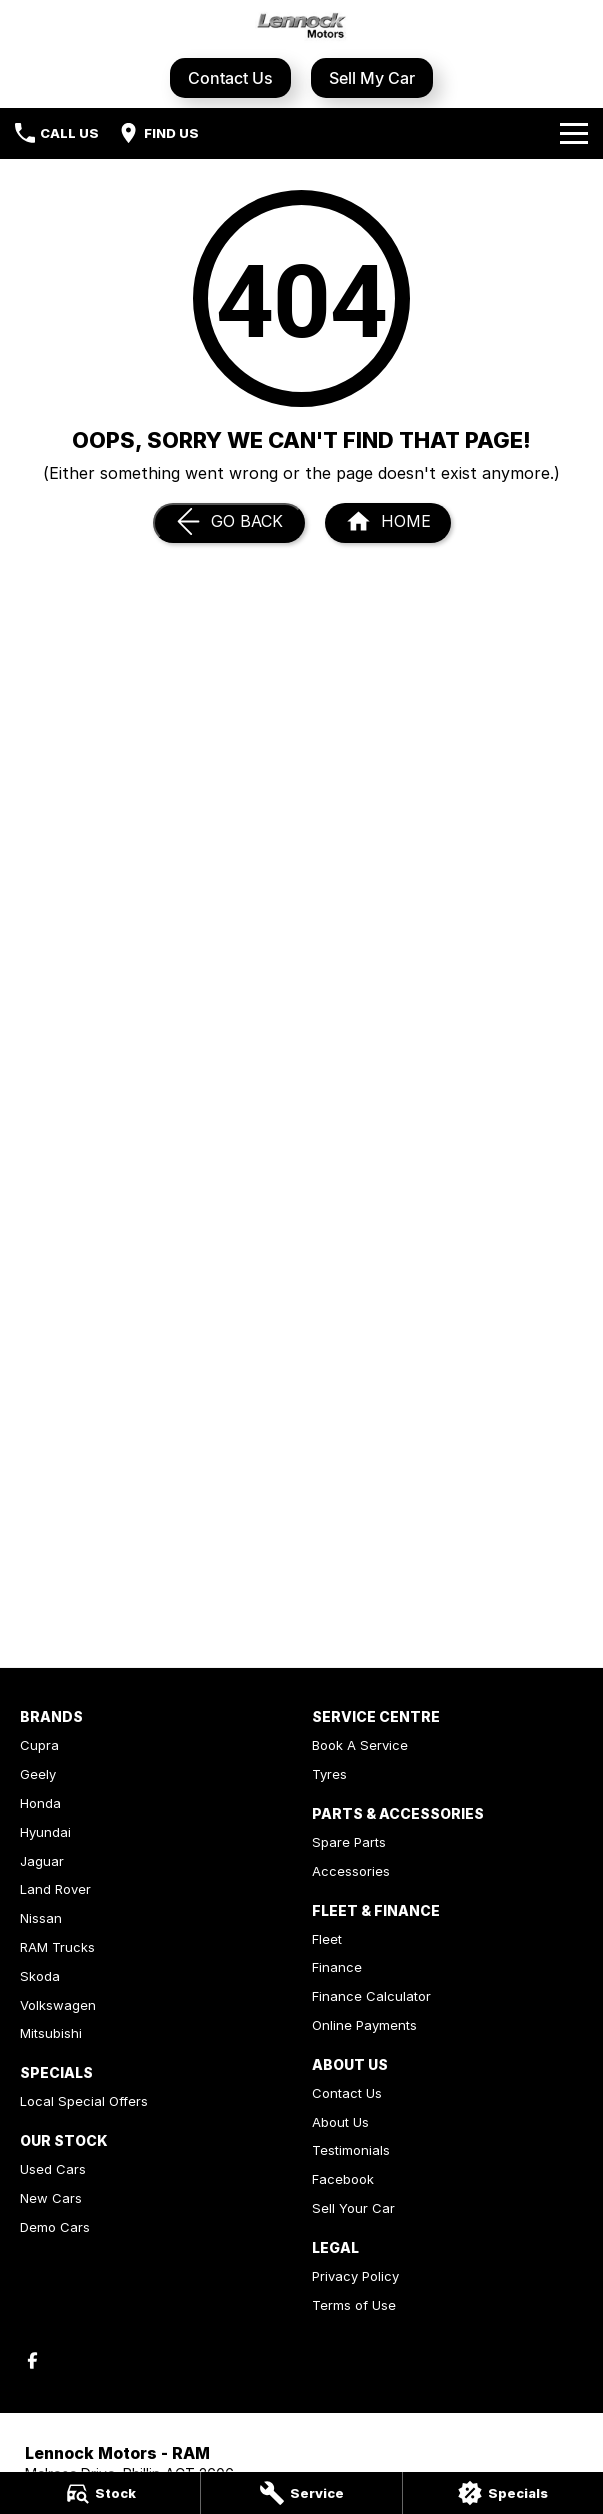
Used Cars (53, 2169)
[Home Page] (388, 523)
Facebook (343, 2179)
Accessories (351, 1871)
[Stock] (100, 2493)
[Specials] (503, 2493)
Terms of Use (354, 2305)
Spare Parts (349, 1842)
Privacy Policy (355, 2276)
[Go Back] (229, 523)
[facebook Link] (32, 2360)
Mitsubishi (51, 2033)
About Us (340, 2122)
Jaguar (42, 1861)
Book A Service (360, 1745)
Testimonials (351, 2150)
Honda (40, 1803)
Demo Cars (55, 2227)
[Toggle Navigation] (574, 133)
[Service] (301, 2493)
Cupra (39, 1745)
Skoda (40, 1976)
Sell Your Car (353, 2208)
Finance (337, 1967)
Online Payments (364, 2025)
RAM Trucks (57, 1947)
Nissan (41, 1918)
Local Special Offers (84, 2101)
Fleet (327, 1939)
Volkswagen (58, 2005)
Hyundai (45, 1832)
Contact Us (230, 78)
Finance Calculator (371, 1996)
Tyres (329, 1774)
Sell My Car (372, 78)
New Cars (51, 2198)
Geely (38, 1774)
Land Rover (55, 1889)
